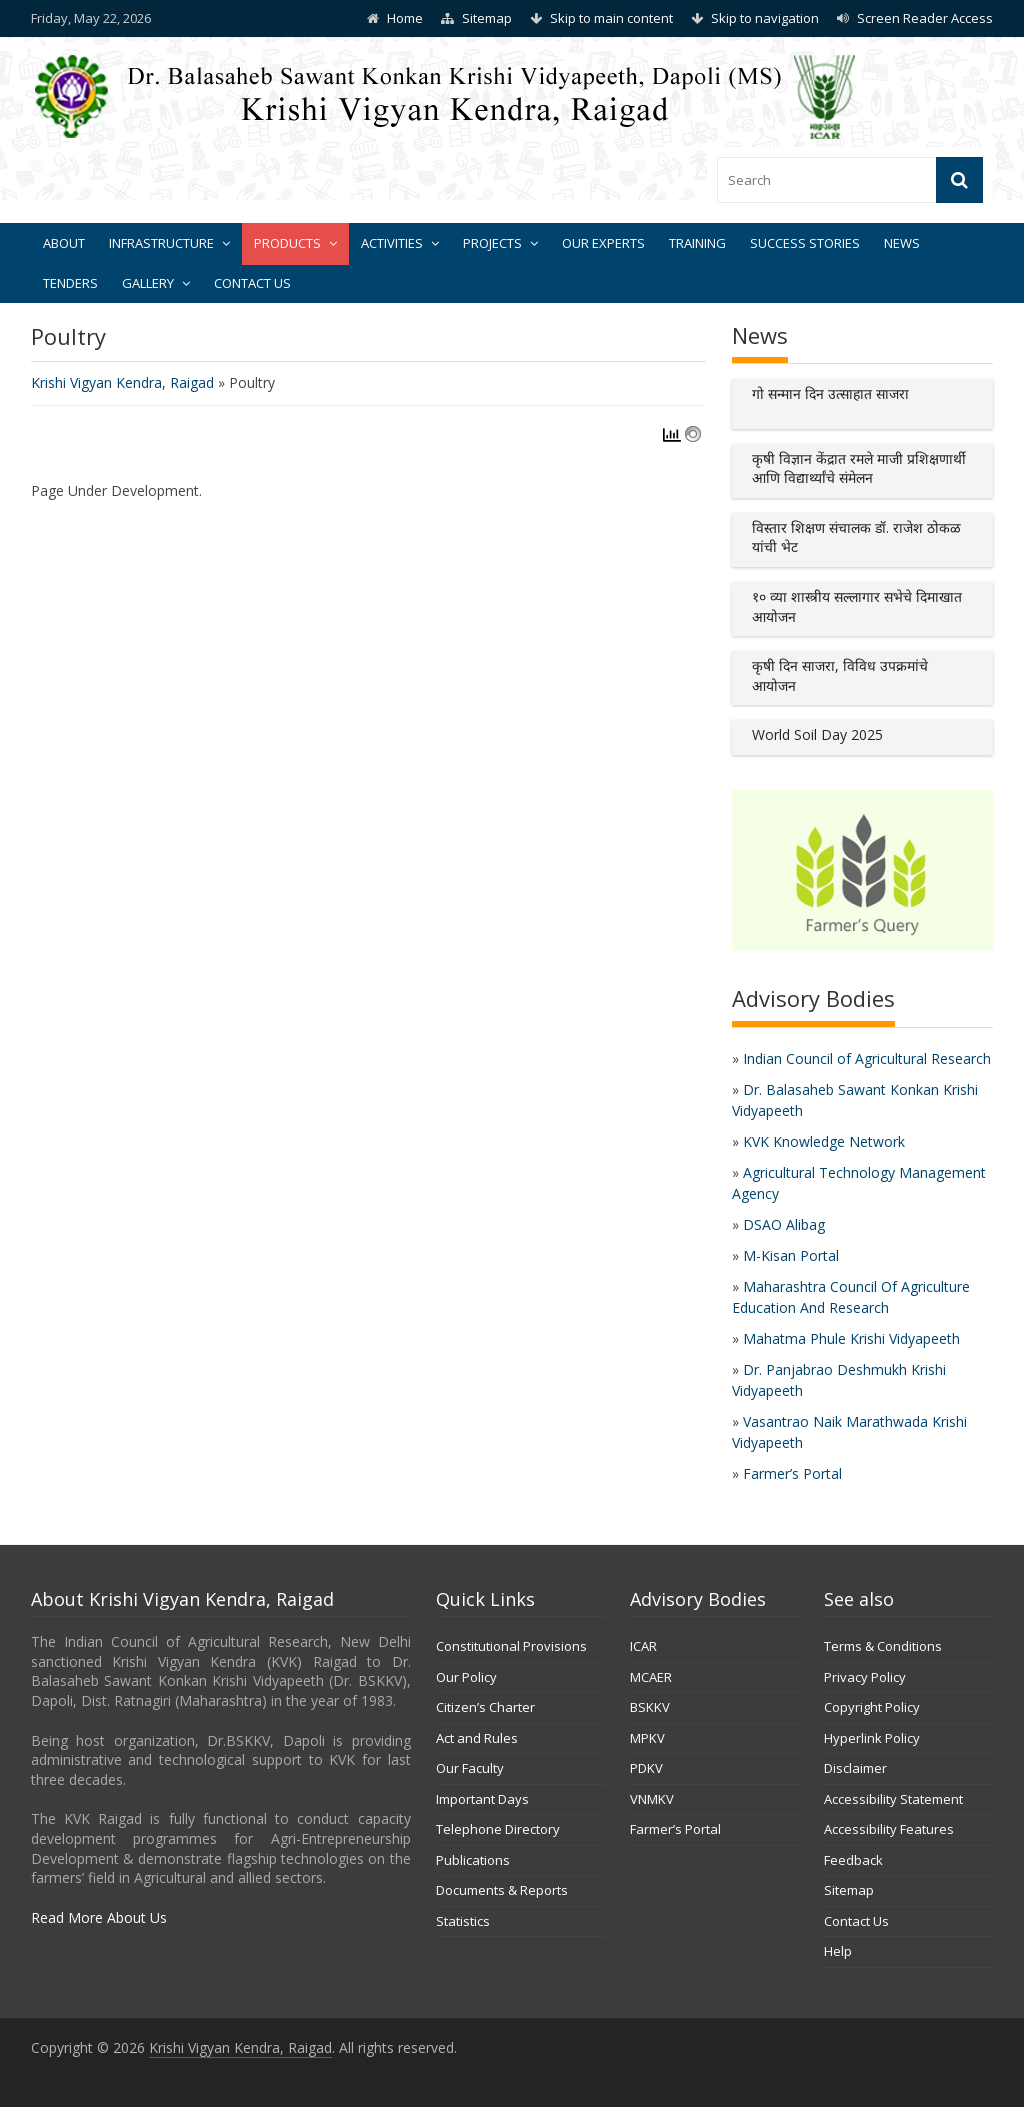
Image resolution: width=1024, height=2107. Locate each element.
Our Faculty (470, 1768)
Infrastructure (161, 243)
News (902, 243)
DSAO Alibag (784, 1224)
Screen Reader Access (925, 18)
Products (287, 243)
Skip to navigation (765, 18)
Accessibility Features (889, 1829)
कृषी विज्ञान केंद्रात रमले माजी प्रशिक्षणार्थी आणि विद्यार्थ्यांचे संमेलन (859, 468)
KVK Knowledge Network (824, 1141)
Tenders (70, 283)
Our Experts (603, 243)
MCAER (651, 1677)
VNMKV (652, 1799)
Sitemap (487, 18)
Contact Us (252, 283)
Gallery (148, 283)
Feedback (853, 1860)
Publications (473, 1860)
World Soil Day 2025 (817, 734)
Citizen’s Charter (485, 1707)
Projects (492, 243)
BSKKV (650, 1707)
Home (405, 18)
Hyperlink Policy (872, 1738)
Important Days (482, 1799)
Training (697, 243)
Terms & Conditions (883, 1646)
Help (838, 1951)
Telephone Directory (498, 1829)
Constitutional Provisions (511, 1646)
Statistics (463, 1921)
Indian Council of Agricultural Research (867, 1058)
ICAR (643, 1646)
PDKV (646, 1768)
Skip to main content (611, 18)
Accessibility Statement (893, 1799)
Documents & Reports (502, 1890)
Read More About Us (99, 1917)
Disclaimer (855, 1768)
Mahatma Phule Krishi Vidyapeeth (851, 1338)
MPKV (647, 1738)
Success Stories (805, 243)
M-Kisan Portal (791, 1255)
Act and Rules (477, 1738)
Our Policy (466, 1677)
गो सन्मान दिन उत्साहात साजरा (830, 393)
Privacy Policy (865, 1677)
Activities (392, 243)
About (64, 243)
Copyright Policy (872, 1707)
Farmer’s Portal (792, 1473)
